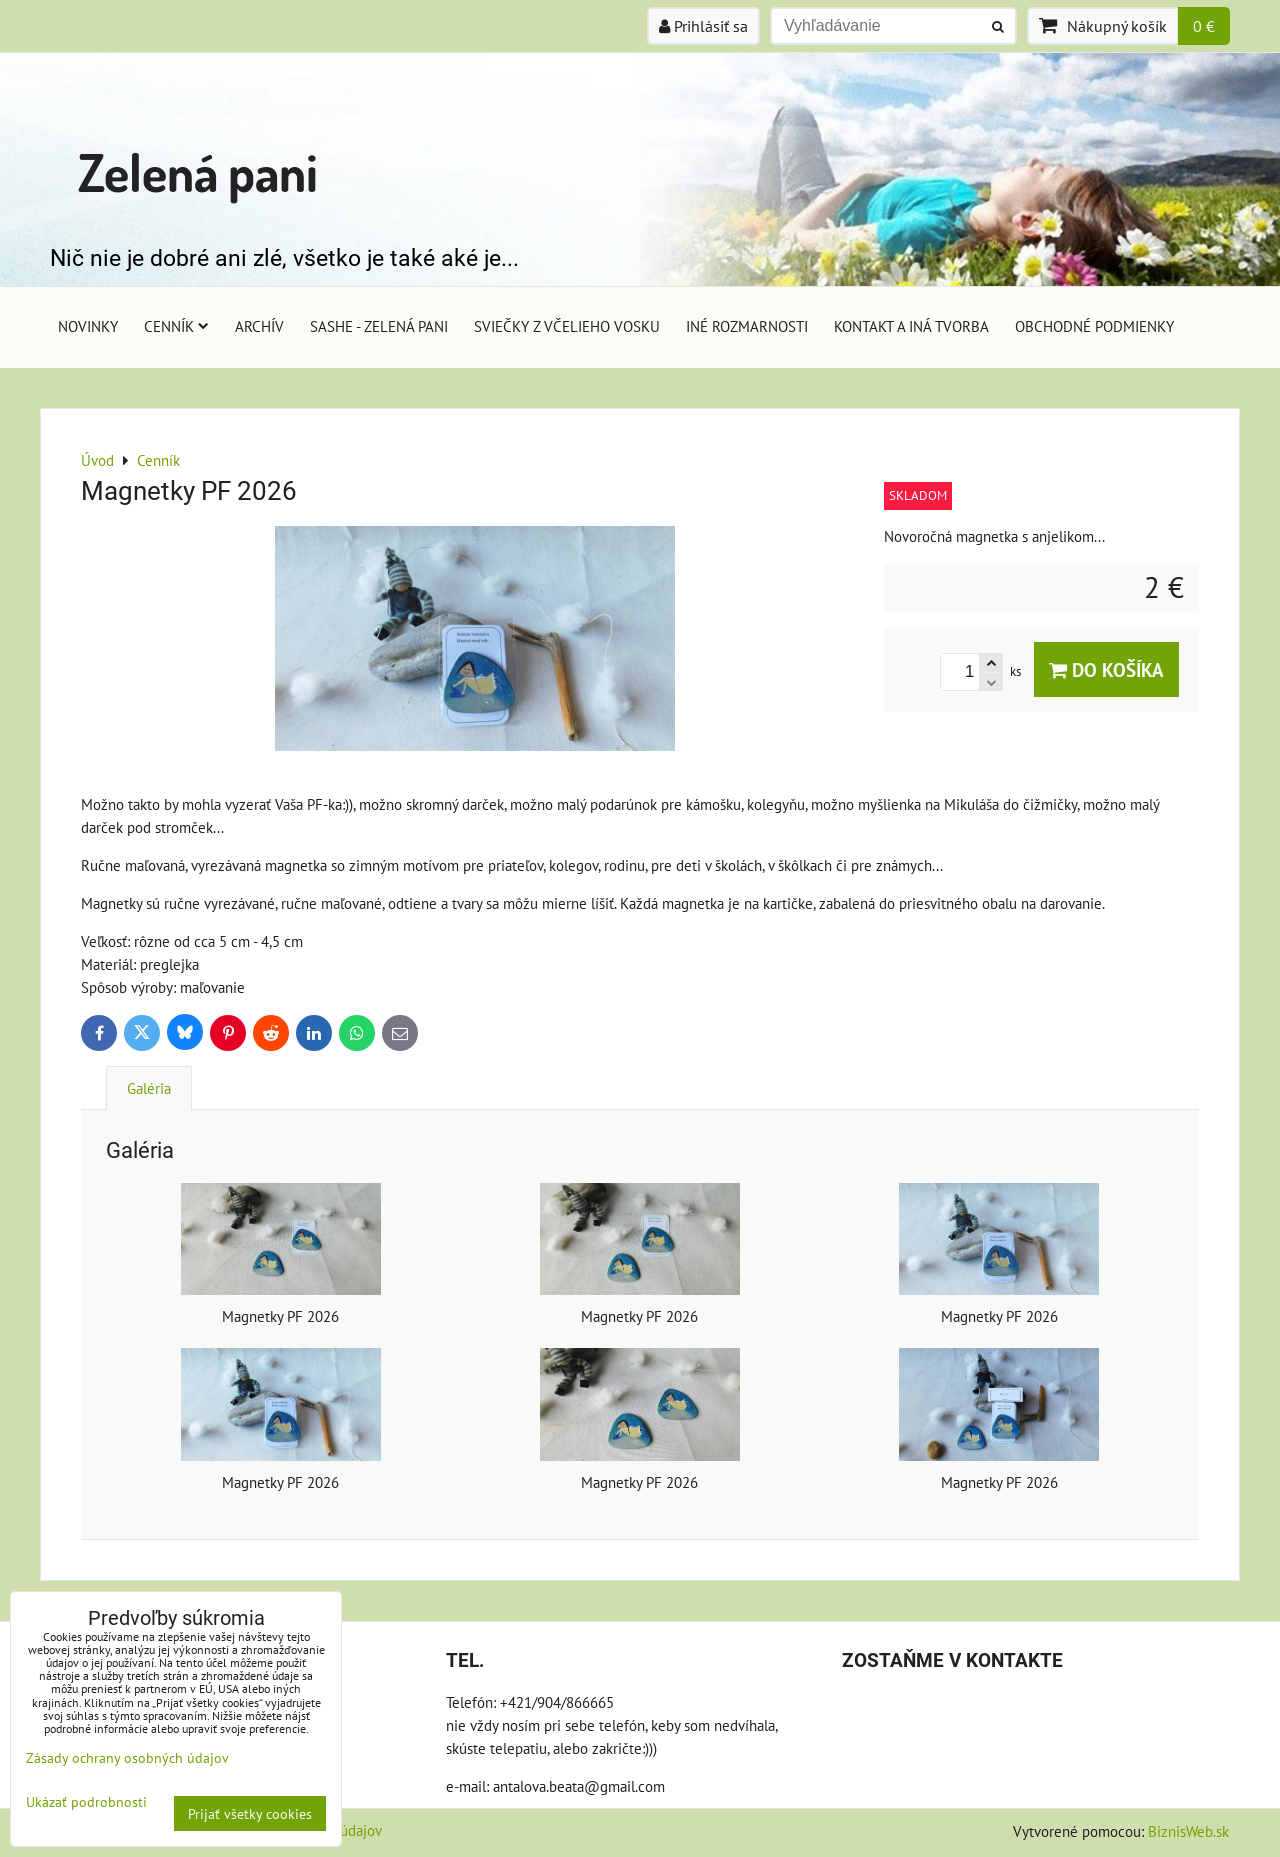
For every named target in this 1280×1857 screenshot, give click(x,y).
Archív (259, 326)
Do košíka (1106, 669)
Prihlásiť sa (703, 26)
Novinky (88, 326)
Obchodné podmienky (1094, 326)
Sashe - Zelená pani (379, 326)
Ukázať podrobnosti (86, 1802)
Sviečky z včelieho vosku (567, 326)
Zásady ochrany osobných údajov (127, 1757)
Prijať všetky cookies (250, 1813)
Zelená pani (198, 171)
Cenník (176, 326)
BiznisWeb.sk (1188, 1831)
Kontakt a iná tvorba (911, 326)
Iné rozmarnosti (747, 326)
